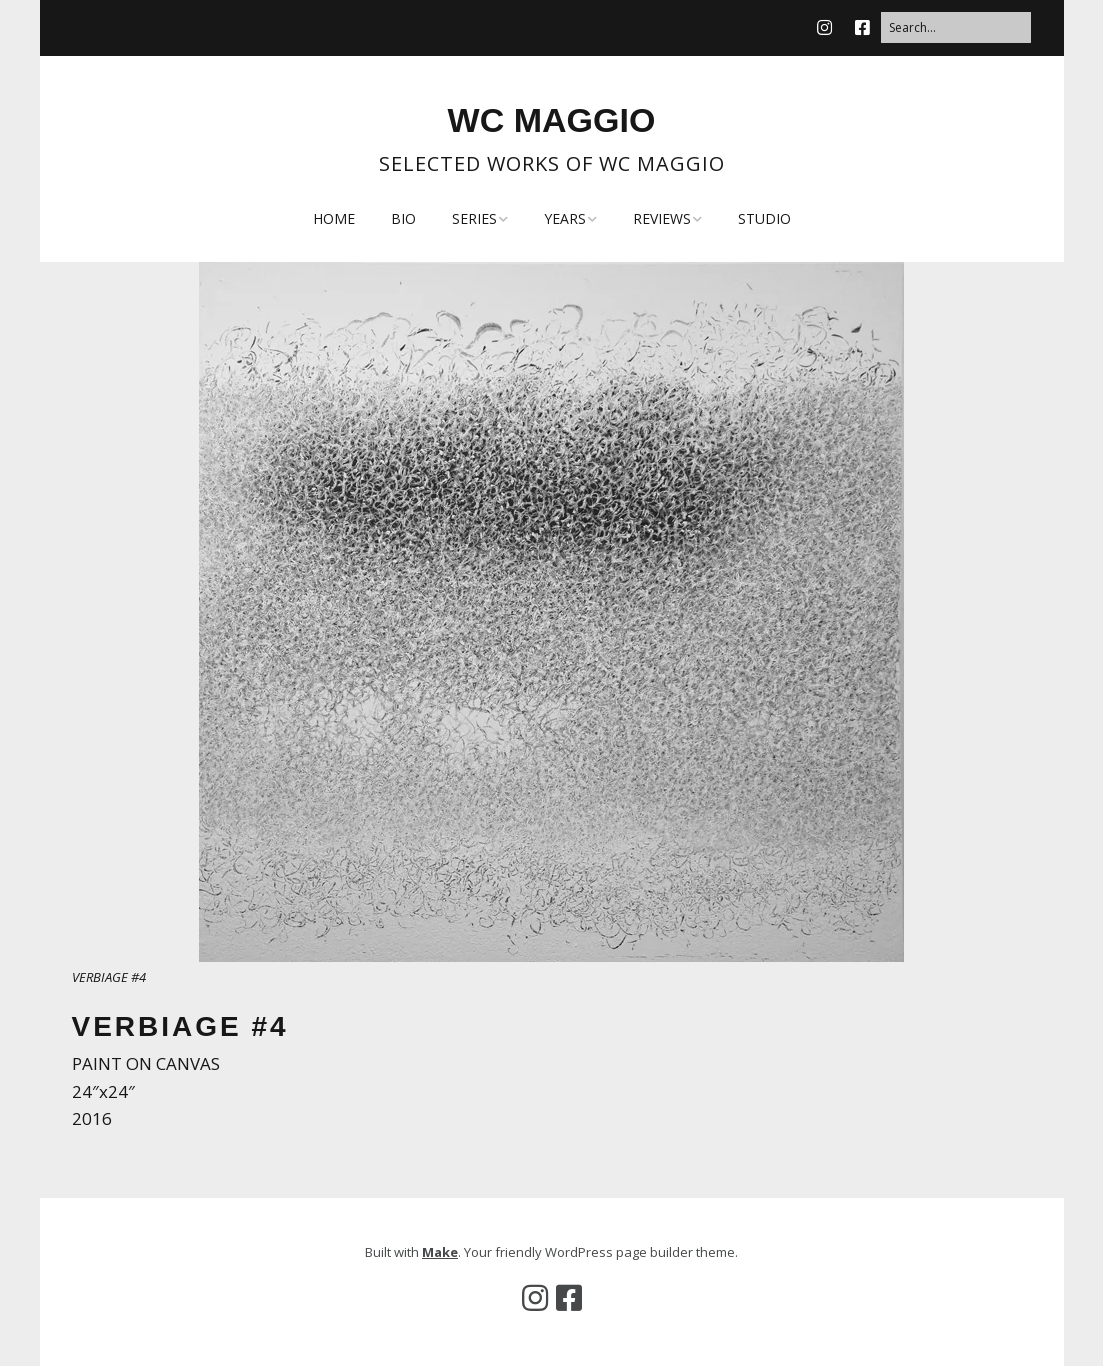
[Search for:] (956, 27)
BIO (403, 218)
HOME (334, 218)
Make (440, 1252)
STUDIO (764, 218)
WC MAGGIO (552, 120)
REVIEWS (662, 218)
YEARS (565, 218)
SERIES (474, 218)
